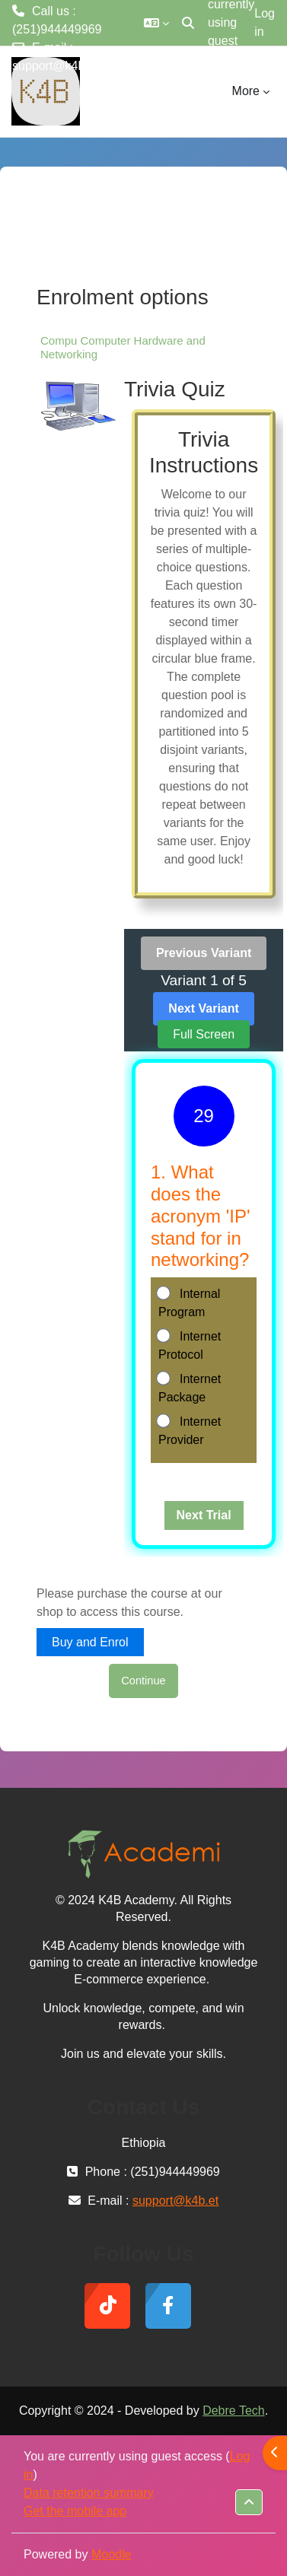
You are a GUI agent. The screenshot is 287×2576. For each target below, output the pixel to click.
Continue (143, 1680)
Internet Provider (189, 1430)
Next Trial (204, 1515)
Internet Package (189, 1387)
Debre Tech (233, 2410)
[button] (156, 23)
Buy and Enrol (90, 1642)
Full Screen (203, 1034)
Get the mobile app (75, 2510)
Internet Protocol (189, 1344)
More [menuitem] (246, 90)
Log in (264, 22)
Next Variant (203, 1008)
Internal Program (189, 1302)
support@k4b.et (55, 65)
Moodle (111, 2554)
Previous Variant (203, 952)
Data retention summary (89, 2492)
